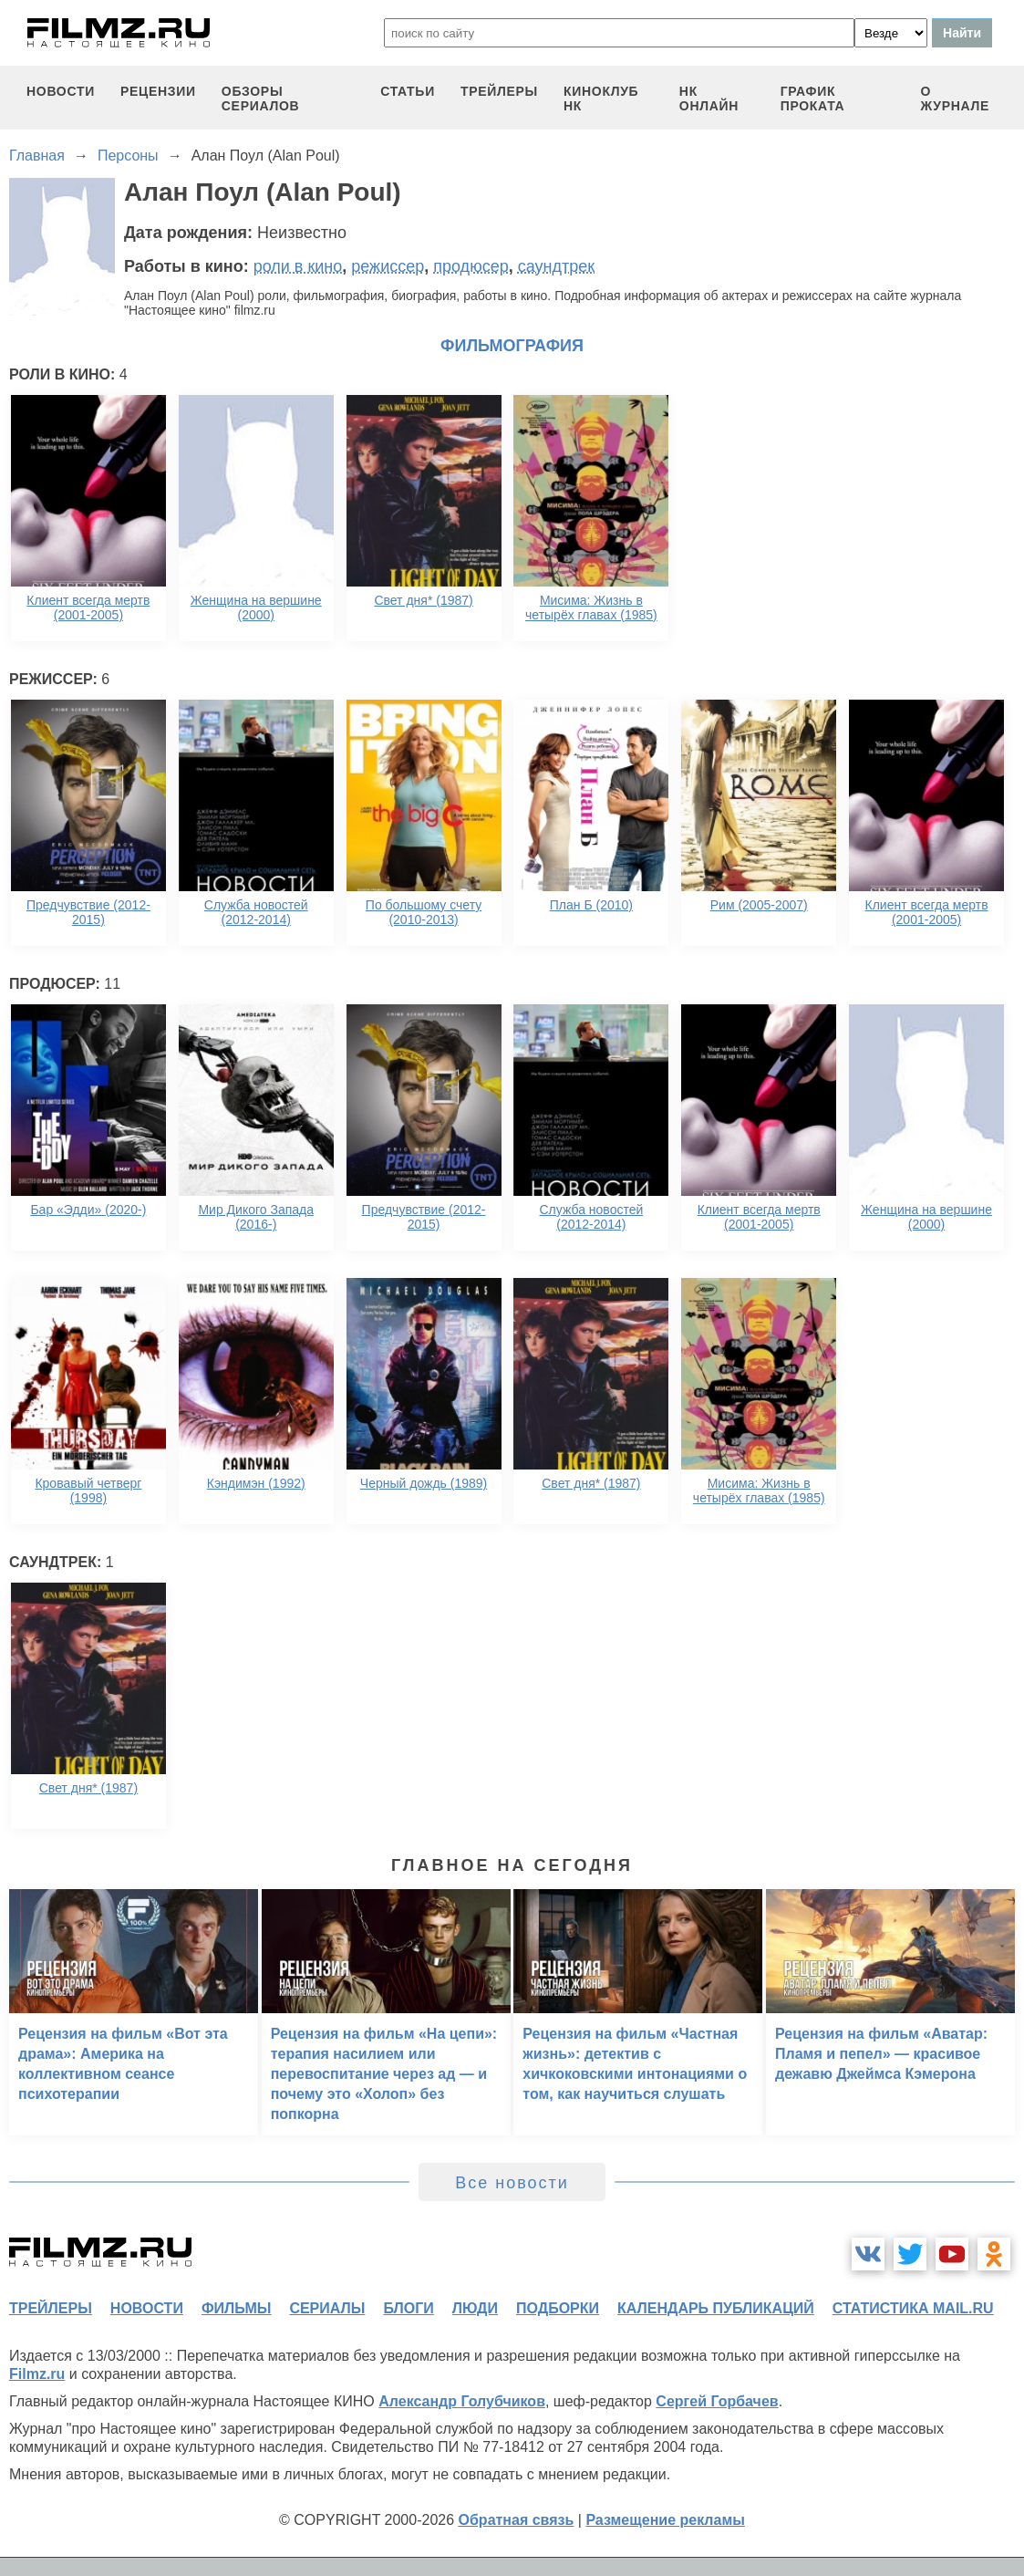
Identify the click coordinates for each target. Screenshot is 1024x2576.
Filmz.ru (37, 2374)
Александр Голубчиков (461, 2401)
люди (475, 2308)
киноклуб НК (601, 98)
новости (60, 91)
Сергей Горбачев (717, 2401)
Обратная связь (516, 2520)
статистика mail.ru (913, 2308)
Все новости (512, 2183)
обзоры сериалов (261, 98)
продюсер (470, 266)
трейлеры (499, 91)
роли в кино (298, 266)
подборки (557, 2308)
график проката (813, 98)
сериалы (327, 2308)
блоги (408, 2308)
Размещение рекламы (665, 2520)
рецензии (158, 91)
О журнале (955, 98)
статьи (407, 91)
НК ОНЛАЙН (709, 98)
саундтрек (556, 266)
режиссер (387, 266)
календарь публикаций (715, 2308)
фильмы (236, 2308)
